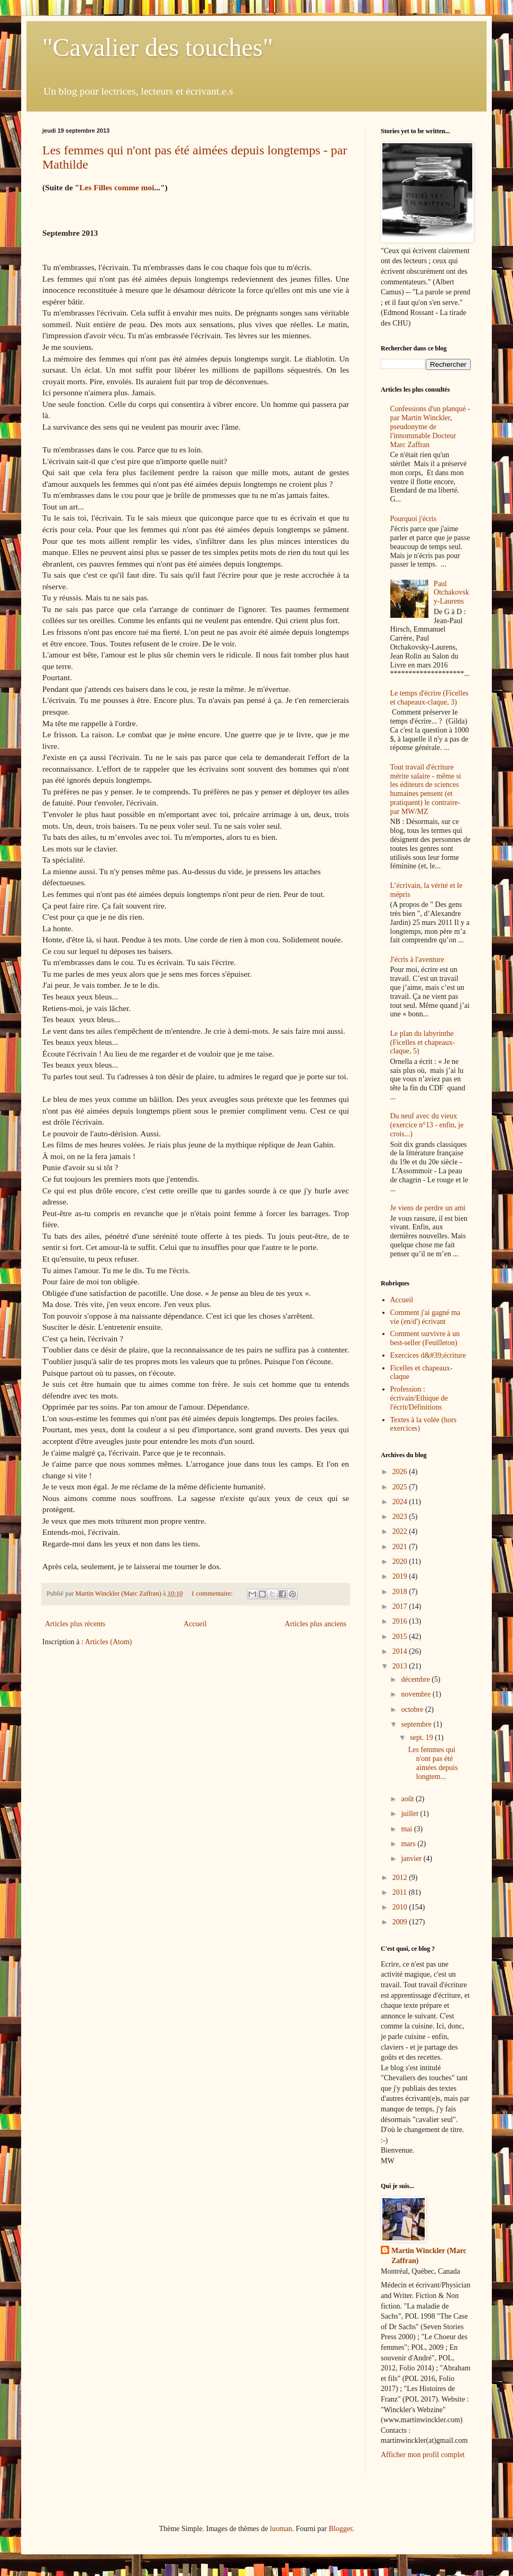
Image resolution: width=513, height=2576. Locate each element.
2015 (400, 1637)
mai (407, 1829)
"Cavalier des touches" (157, 47)
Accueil (195, 1624)
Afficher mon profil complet (423, 2455)
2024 (400, 1502)
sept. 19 (422, 1737)
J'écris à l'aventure (417, 959)
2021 (400, 1547)
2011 (400, 1892)
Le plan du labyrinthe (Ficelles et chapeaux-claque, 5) (422, 1042)
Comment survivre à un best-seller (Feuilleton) (425, 1338)
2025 (400, 1487)
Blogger (340, 2529)
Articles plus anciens (315, 1624)
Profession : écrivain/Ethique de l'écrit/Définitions (419, 1398)
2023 (400, 1517)
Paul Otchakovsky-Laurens (451, 593)
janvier (412, 1858)
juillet (410, 1814)
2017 (400, 1606)
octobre (413, 1709)
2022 (400, 1531)
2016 (400, 1621)
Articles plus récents (75, 1624)
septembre (417, 1724)
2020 (400, 1561)
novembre (416, 1694)
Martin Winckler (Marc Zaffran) (428, 2256)
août (408, 1799)
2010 (400, 1907)
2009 (400, 1922)
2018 (400, 1592)
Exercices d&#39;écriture (428, 1355)
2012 (400, 1878)
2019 (400, 1576)
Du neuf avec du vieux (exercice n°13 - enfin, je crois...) (427, 1125)
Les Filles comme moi (116, 187)
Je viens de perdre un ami (428, 1208)
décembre (416, 1679)
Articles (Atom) (108, 1642)
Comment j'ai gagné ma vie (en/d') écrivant (425, 1317)
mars (409, 1844)
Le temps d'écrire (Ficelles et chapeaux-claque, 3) (429, 697)
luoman (281, 2529)
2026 (400, 1472)
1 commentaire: (212, 1593)
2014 (400, 1651)
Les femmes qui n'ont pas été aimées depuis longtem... (433, 1763)
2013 (400, 1666)
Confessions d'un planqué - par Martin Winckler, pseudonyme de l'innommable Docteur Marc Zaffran (430, 426)
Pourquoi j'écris (413, 519)
